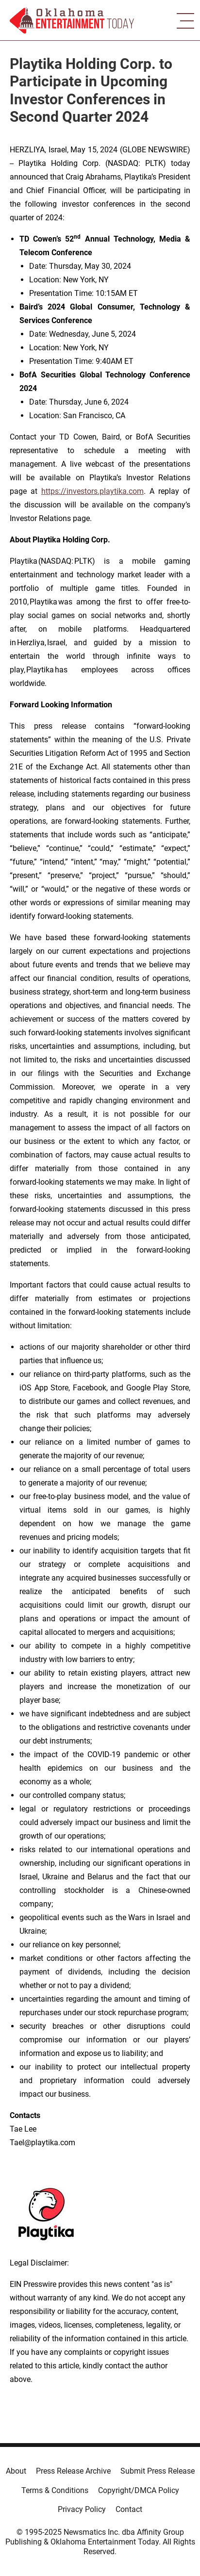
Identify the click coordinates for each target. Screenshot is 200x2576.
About (16, 2471)
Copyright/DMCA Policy (138, 2490)
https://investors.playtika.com (92, 491)
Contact (129, 2509)
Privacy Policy (82, 2509)
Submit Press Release (157, 2471)
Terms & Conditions (54, 2490)
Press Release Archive (73, 2471)
